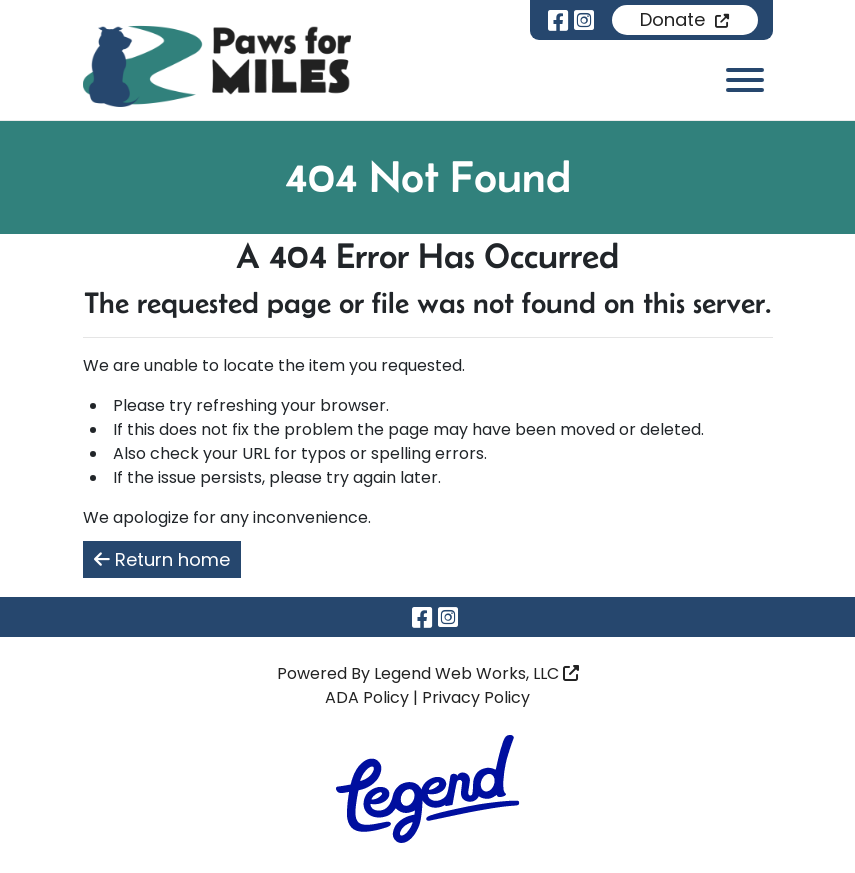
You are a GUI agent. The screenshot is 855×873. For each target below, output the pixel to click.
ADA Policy (367, 697)
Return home (162, 559)
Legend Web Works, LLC (476, 673)
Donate (684, 19)
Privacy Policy (476, 697)
